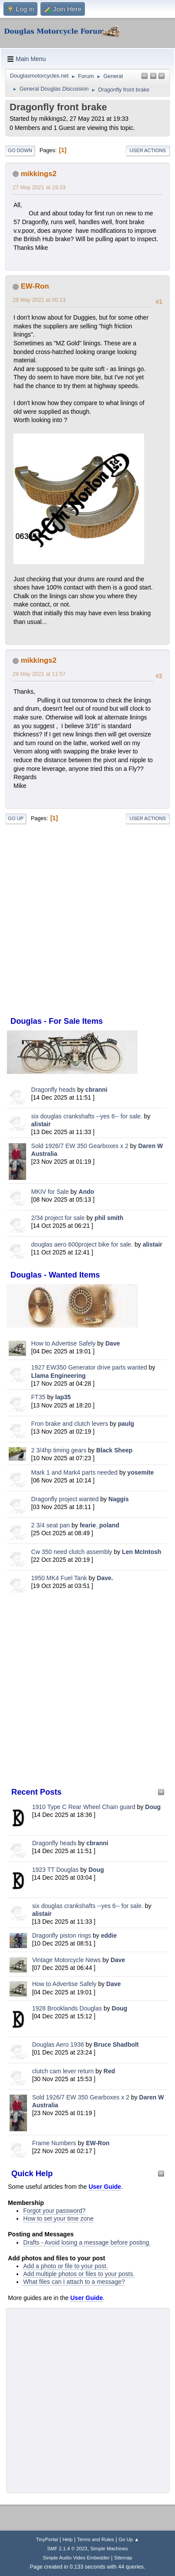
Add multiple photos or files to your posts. (79, 2273)
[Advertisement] (87, 1690)
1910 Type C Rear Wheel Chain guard (83, 1806)
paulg (126, 1423)
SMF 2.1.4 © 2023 (67, 2548)
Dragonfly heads (53, 1089)
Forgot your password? (54, 2210)
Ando (86, 1191)
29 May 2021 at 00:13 (39, 300)
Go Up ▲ (128, 2539)
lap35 (63, 1397)
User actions (148, 150)
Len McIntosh (141, 1551)
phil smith (108, 1217)
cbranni (96, 1089)
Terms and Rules (95, 2539)
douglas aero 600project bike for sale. (82, 1244)
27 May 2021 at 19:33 (39, 187)
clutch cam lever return (63, 2071)
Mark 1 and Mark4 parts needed (74, 1472)
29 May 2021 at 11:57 (39, 674)
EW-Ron (97, 2143)
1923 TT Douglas (55, 1869)
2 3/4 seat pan (50, 1525)
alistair (41, 1124)
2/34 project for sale (58, 1217)
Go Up (16, 818)
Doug (153, 1806)
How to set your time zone (58, 2218)
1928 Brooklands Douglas (67, 2008)
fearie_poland (99, 1525)
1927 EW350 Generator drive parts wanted (89, 1367)
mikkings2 (39, 174)
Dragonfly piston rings (61, 1935)
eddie (109, 1935)
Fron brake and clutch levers (69, 1423)
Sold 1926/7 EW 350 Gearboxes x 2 (79, 1145)
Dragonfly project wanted (65, 1499)
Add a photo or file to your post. (65, 2266)
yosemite (141, 1472)
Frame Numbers (54, 2143)
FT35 (38, 1397)
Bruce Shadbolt (116, 2044)
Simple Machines (109, 2548)
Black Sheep (114, 1450)
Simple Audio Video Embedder (76, 2557)
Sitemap (123, 2557)
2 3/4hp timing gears (59, 1450)
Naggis (118, 1499)
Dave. (105, 1577)
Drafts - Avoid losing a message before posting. (87, 2242)
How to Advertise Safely (63, 1343)
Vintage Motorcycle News (66, 1959)
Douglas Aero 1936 (58, 2044)
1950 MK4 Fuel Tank (59, 1577)
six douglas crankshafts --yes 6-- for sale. (86, 1116)
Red (109, 2071)
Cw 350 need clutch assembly (71, 1551)
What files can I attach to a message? (74, 2281)
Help (67, 2539)
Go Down (20, 150)
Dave (112, 1343)
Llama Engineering (58, 1375)
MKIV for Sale (50, 1191)
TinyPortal (47, 2539)
